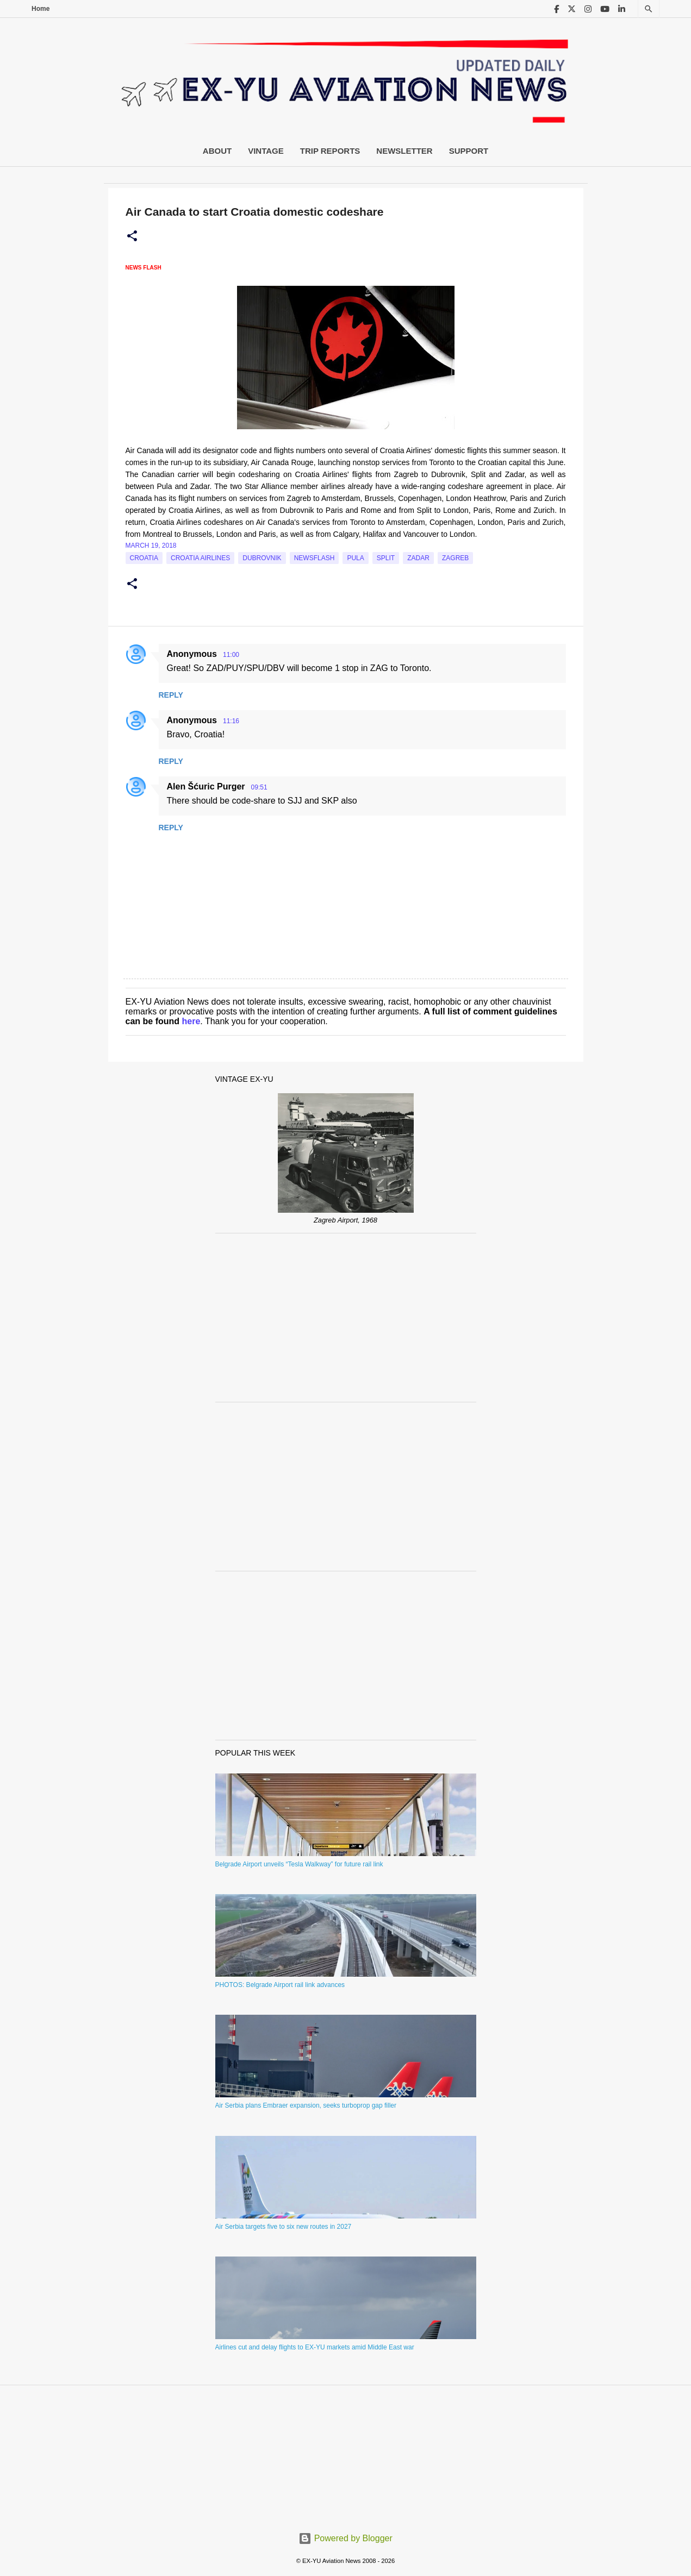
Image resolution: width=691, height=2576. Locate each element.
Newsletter (404, 150)
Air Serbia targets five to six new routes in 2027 (283, 2226)
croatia (144, 558)
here (191, 1021)
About (217, 150)
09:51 (259, 787)
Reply (171, 695)
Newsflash (314, 558)
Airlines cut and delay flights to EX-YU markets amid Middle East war (314, 2347)
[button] (132, 236)
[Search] (648, 9)
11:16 (231, 721)
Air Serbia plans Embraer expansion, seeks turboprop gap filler (306, 2105)
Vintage (266, 150)
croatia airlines (200, 558)
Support (469, 150)
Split (386, 558)
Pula (355, 558)
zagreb (455, 558)
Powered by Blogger (345, 2538)
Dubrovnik (261, 558)
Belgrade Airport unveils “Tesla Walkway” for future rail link (299, 1864)
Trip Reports (330, 150)
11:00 (231, 655)
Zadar (418, 558)
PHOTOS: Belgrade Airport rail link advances (280, 1985)
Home (40, 8)
